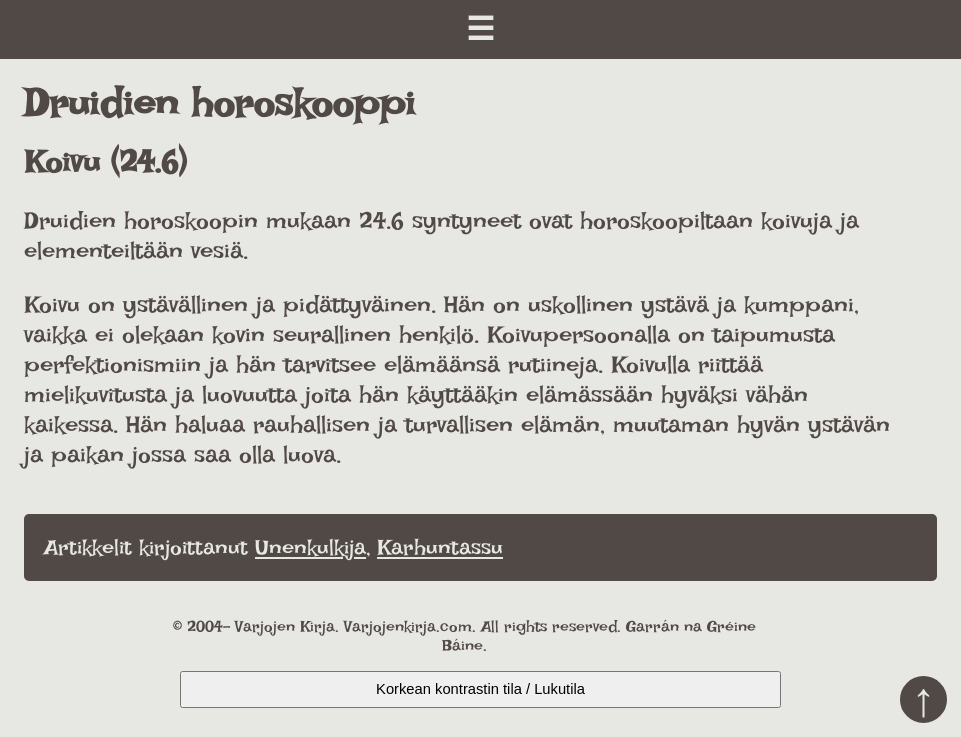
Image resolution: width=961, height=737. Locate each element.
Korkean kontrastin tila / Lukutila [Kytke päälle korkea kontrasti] (480, 689)
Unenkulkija (310, 547)
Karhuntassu (440, 547)
